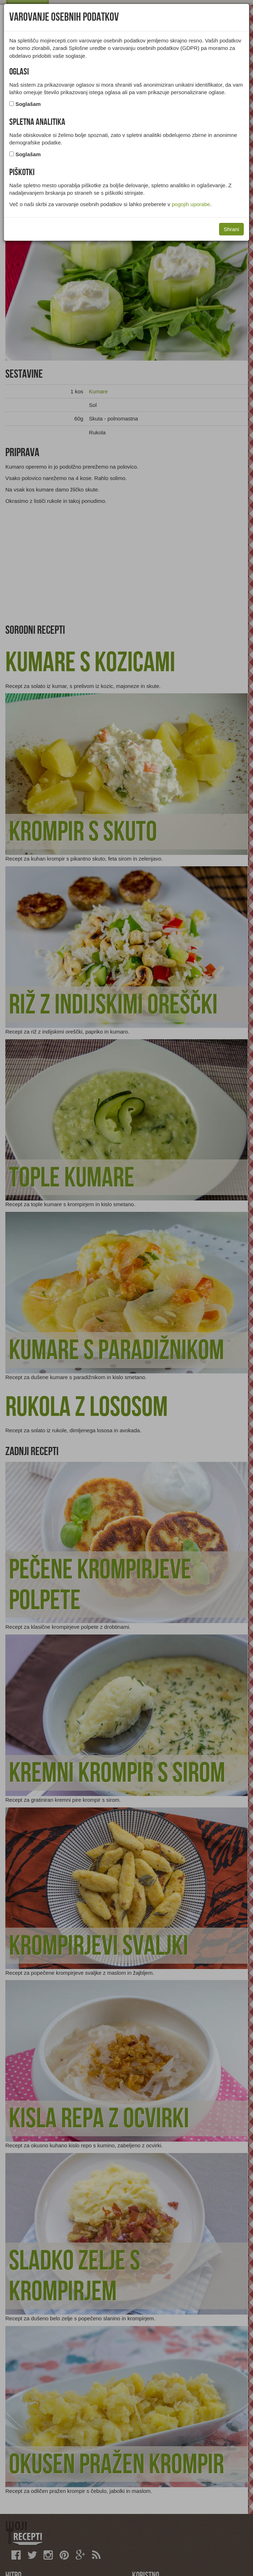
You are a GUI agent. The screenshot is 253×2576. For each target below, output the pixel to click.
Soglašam (28, 104)
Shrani (231, 229)
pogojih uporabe (191, 204)
